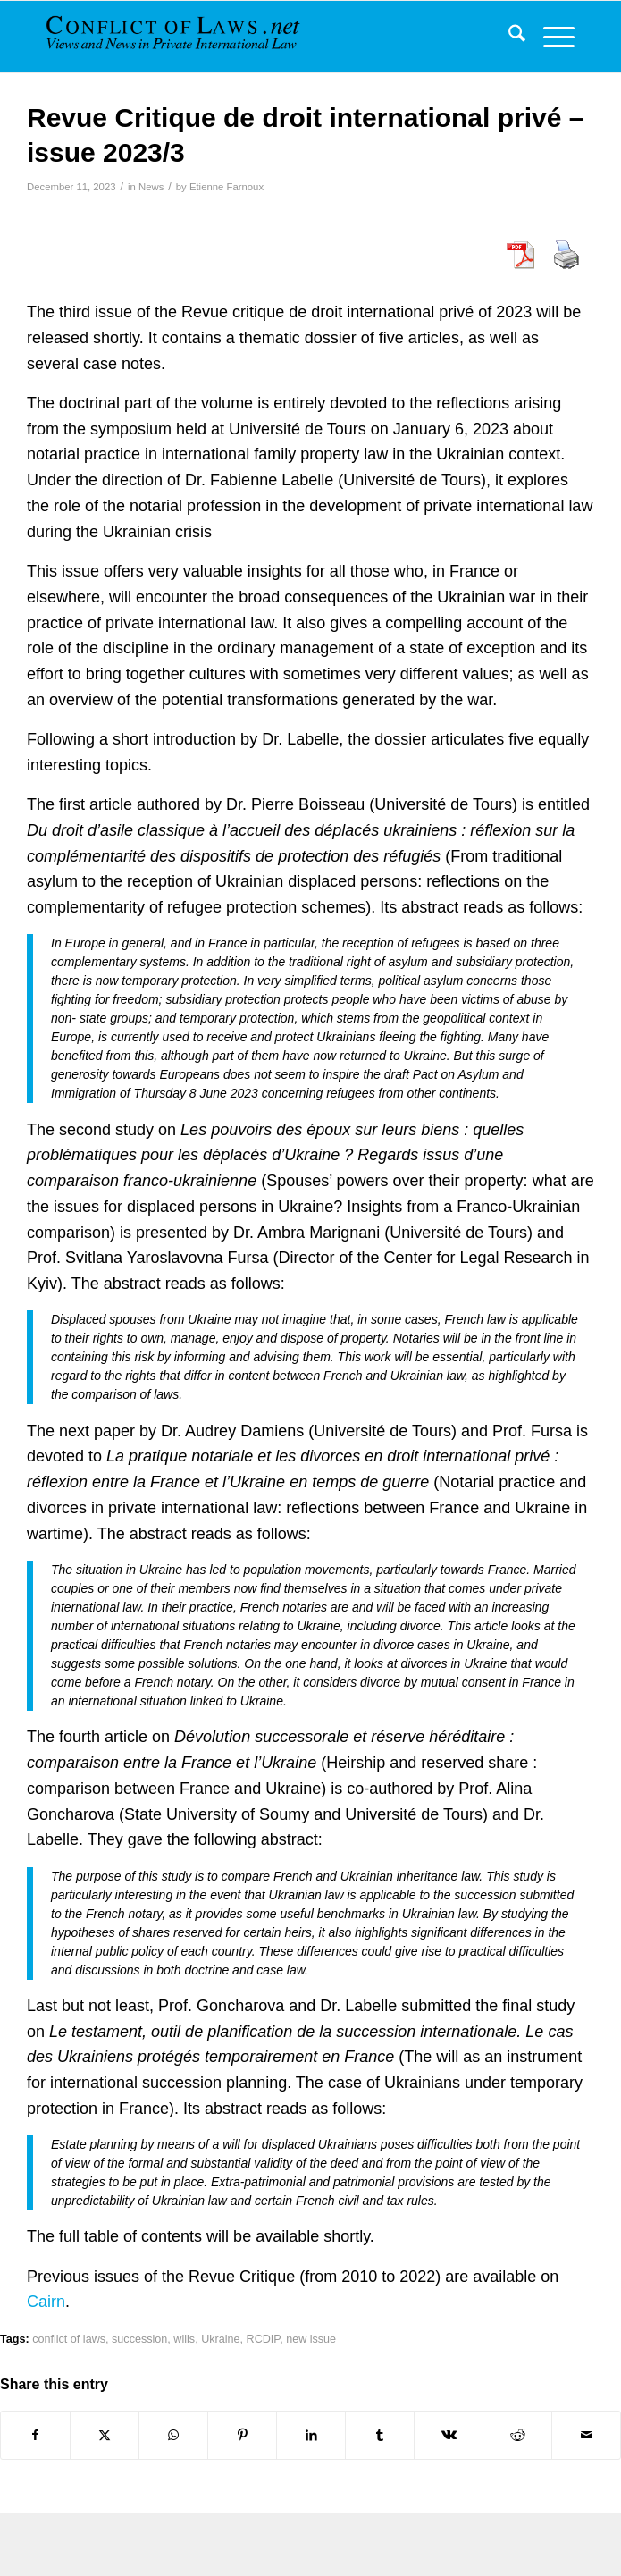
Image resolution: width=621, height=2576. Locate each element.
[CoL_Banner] (178, 36)
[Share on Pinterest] (242, 2435)
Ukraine (220, 2339)
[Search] (508, 36)
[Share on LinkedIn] (311, 2435)
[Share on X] (104, 2435)
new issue (311, 2339)
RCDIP (264, 2339)
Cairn (46, 2302)
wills (184, 2339)
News (151, 186)
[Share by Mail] (586, 2435)
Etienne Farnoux (226, 186)
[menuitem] (508, 36)
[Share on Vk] (449, 2435)
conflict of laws (68, 2339)
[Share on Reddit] (517, 2435)
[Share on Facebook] (35, 2435)
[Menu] (550, 36)
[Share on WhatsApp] (173, 2435)
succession (139, 2339)
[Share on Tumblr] (380, 2435)
